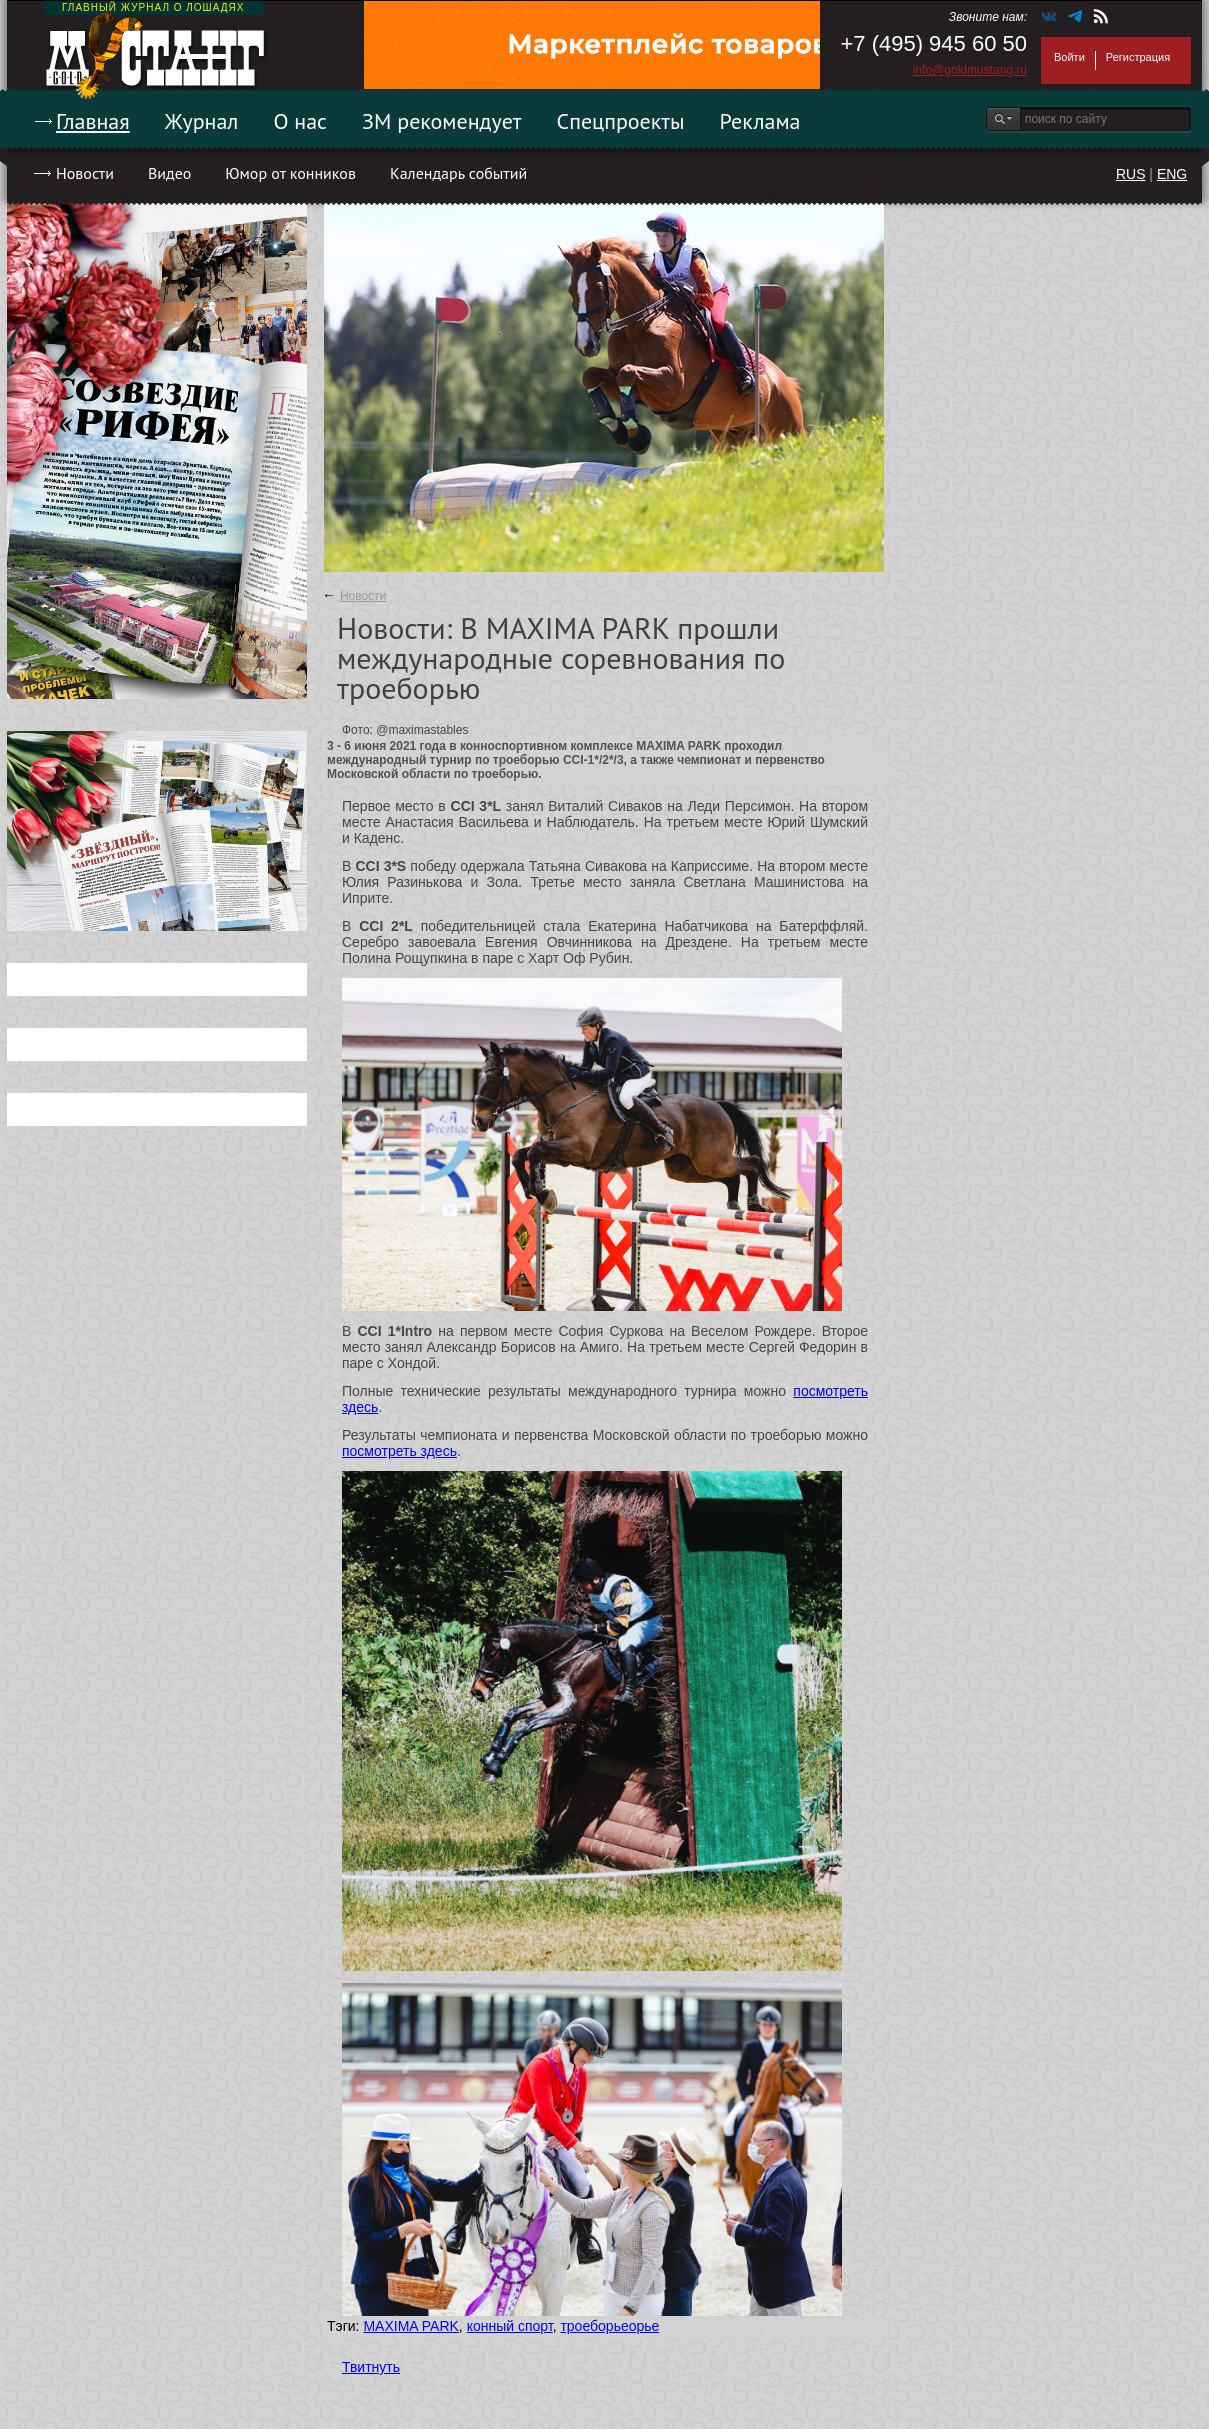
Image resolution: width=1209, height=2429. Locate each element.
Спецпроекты (621, 121)
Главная (93, 121)
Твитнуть (371, 2367)
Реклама (760, 121)
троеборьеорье (609, 2326)
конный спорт (510, 2326)
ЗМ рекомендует (442, 121)
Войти (1069, 57)
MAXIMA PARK (410, 2326)
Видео (169, 173)
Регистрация (1138, 57)
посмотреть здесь (399, 1451)
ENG (1172, 174)
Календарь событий (458, 173)
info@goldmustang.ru (970, 70)
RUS (1131, 174)
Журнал (202, 121)
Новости (85, 173)
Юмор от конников (290, 173)
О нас (300, 121)
